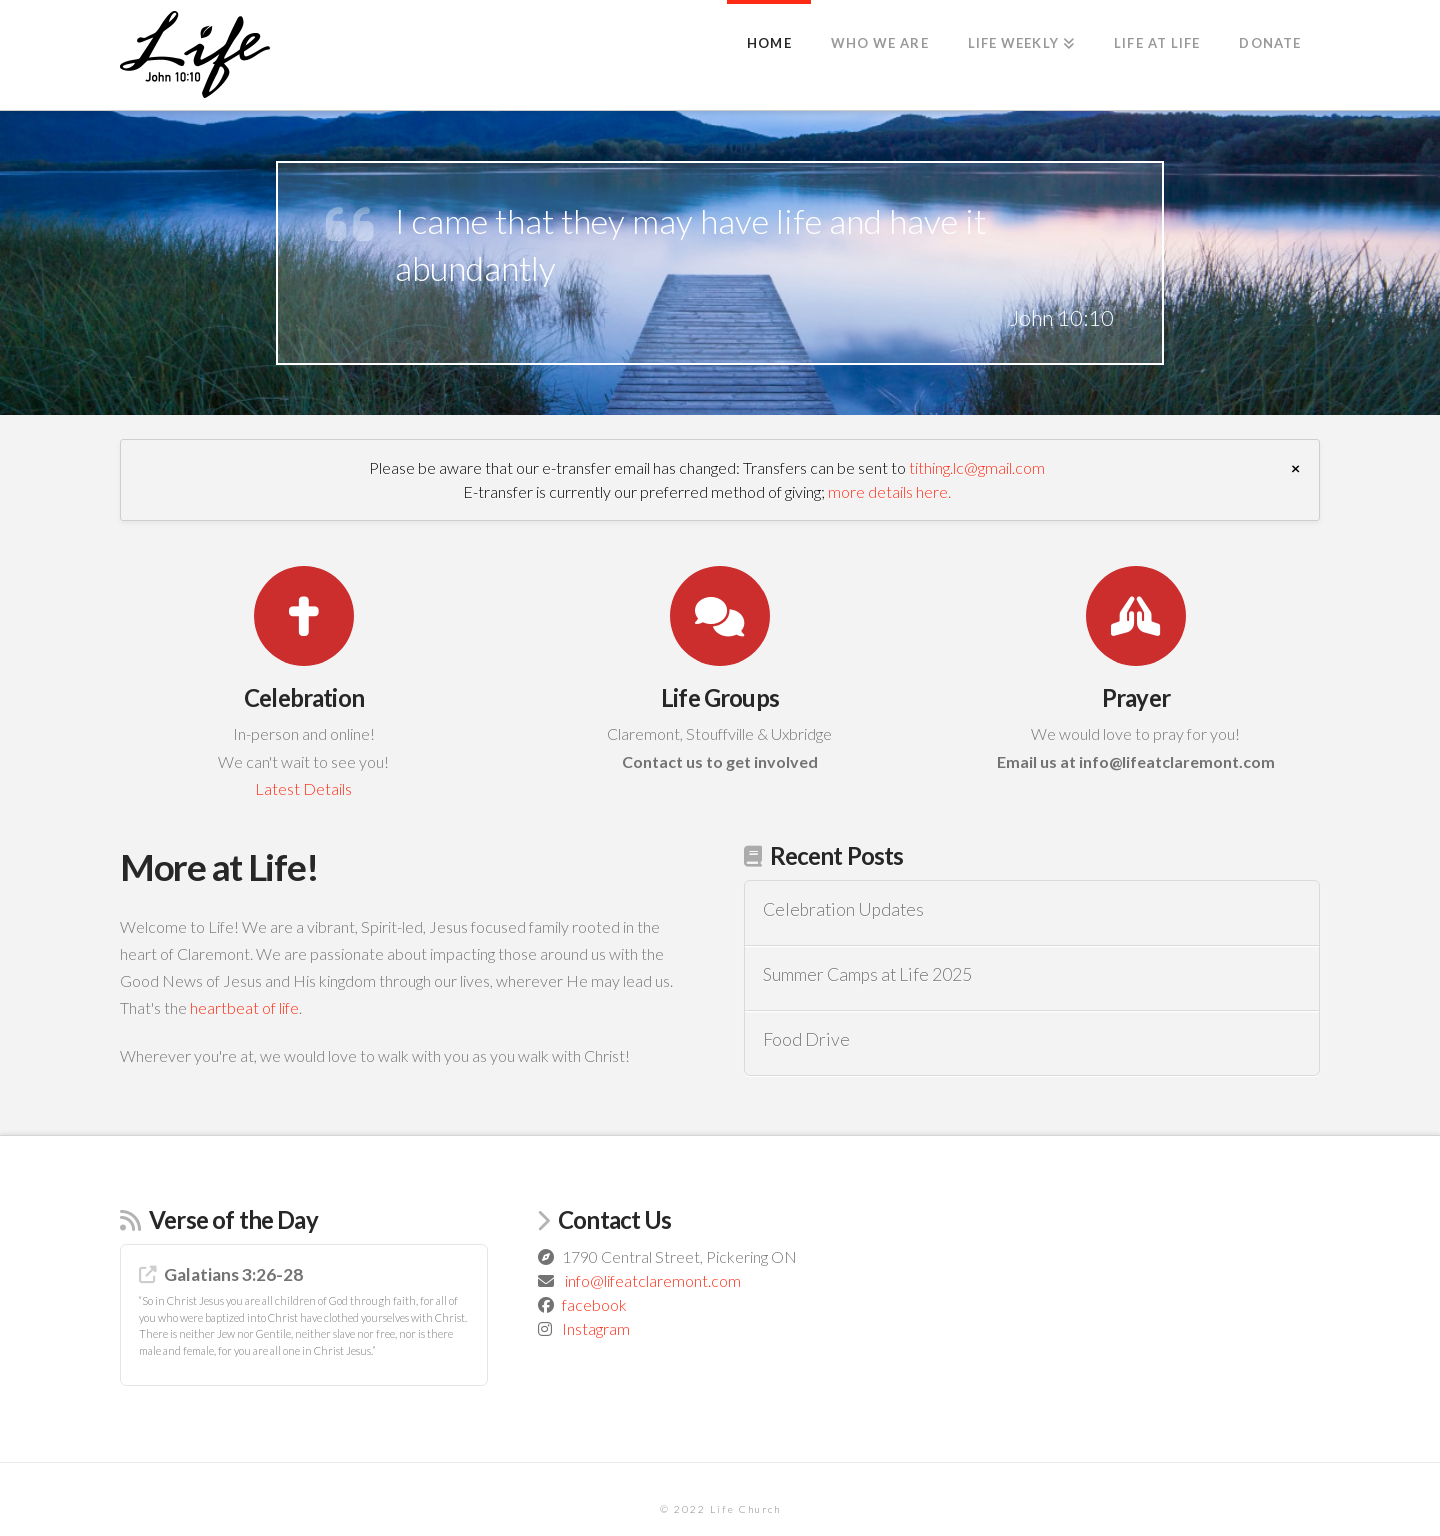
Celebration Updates (843, 909)
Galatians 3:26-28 (233, 1274)
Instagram (596, 1328)
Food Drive (806, 1039)
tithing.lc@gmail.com (977, 467)
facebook (594, 1304)
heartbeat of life (244, 1007)
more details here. (889, 491)
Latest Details (303, 788)
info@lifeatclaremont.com (653, 1280)
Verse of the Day (233, 1219)
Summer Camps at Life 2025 (867, 974)
